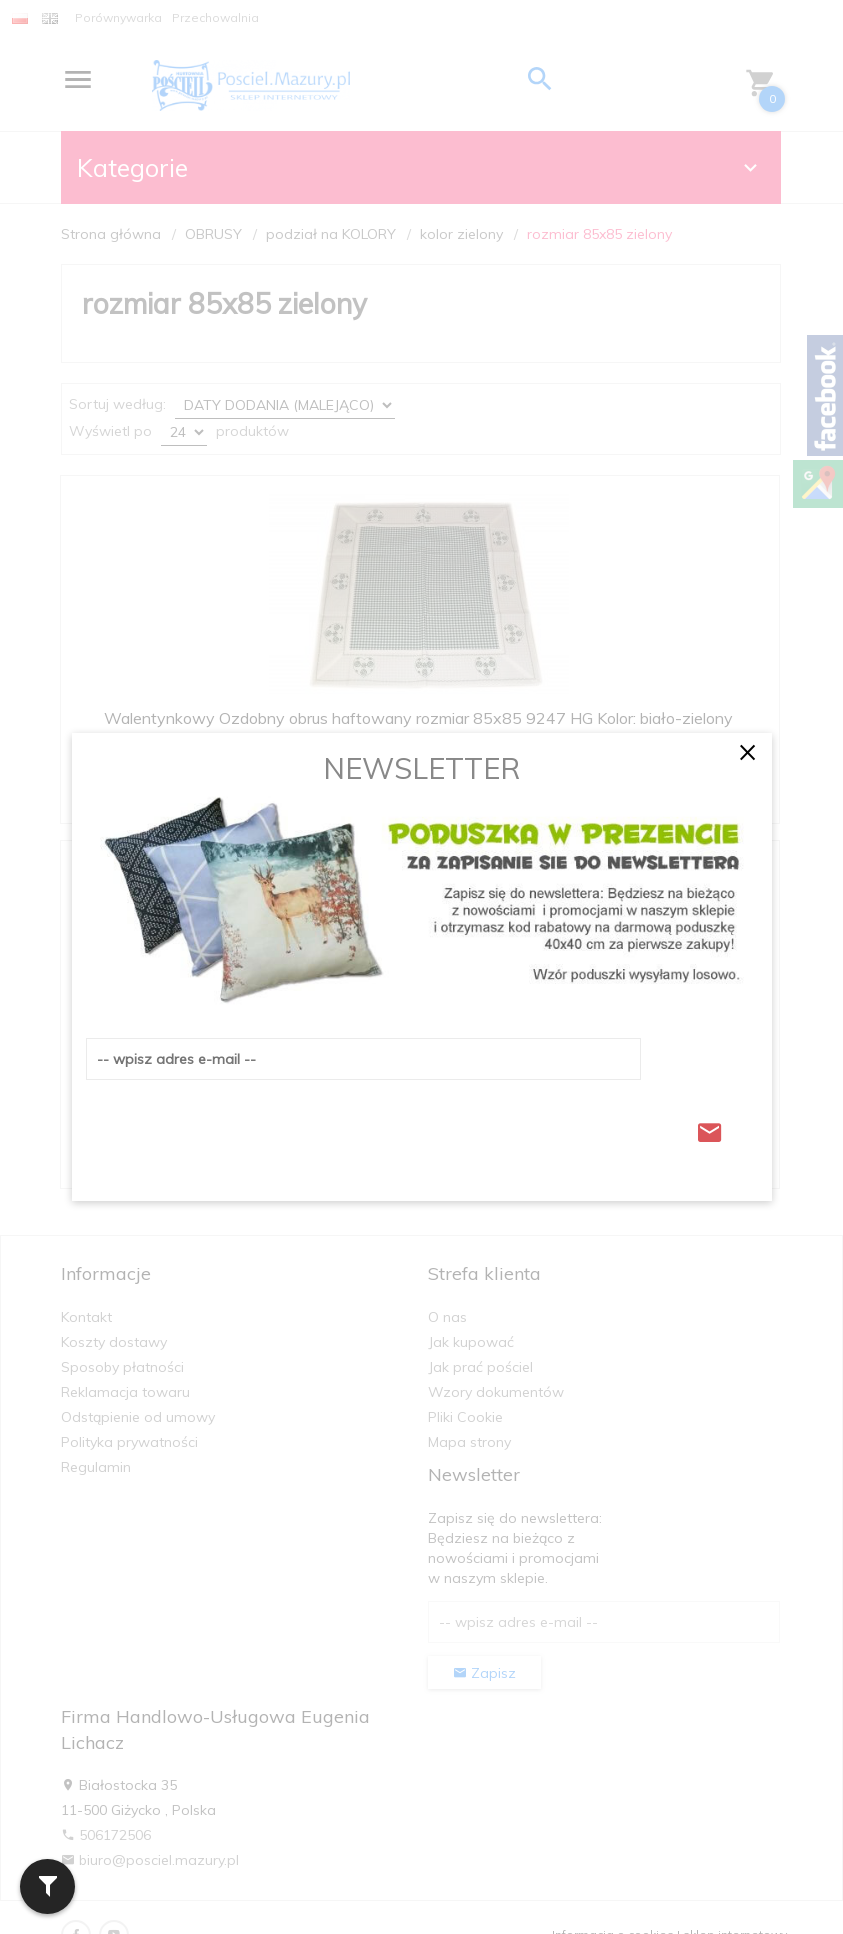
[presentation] (238, 1127)
